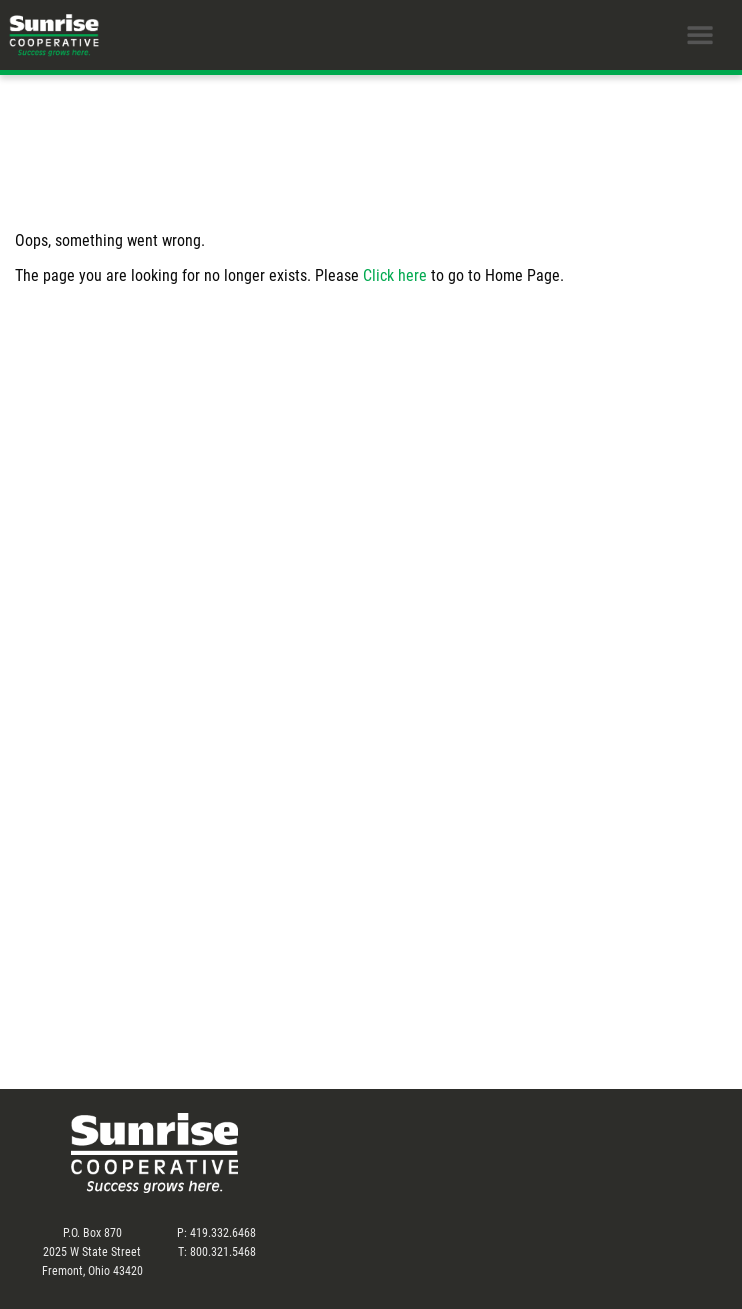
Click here (395, 274)
